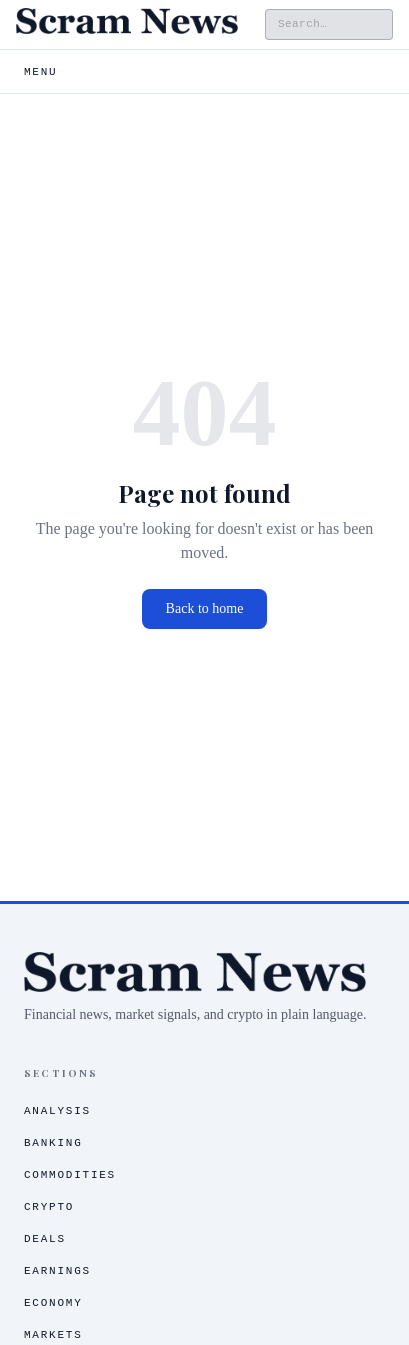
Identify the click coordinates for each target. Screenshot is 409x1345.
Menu (40, 72)
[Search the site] (329, 24)
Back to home (205, 608)
